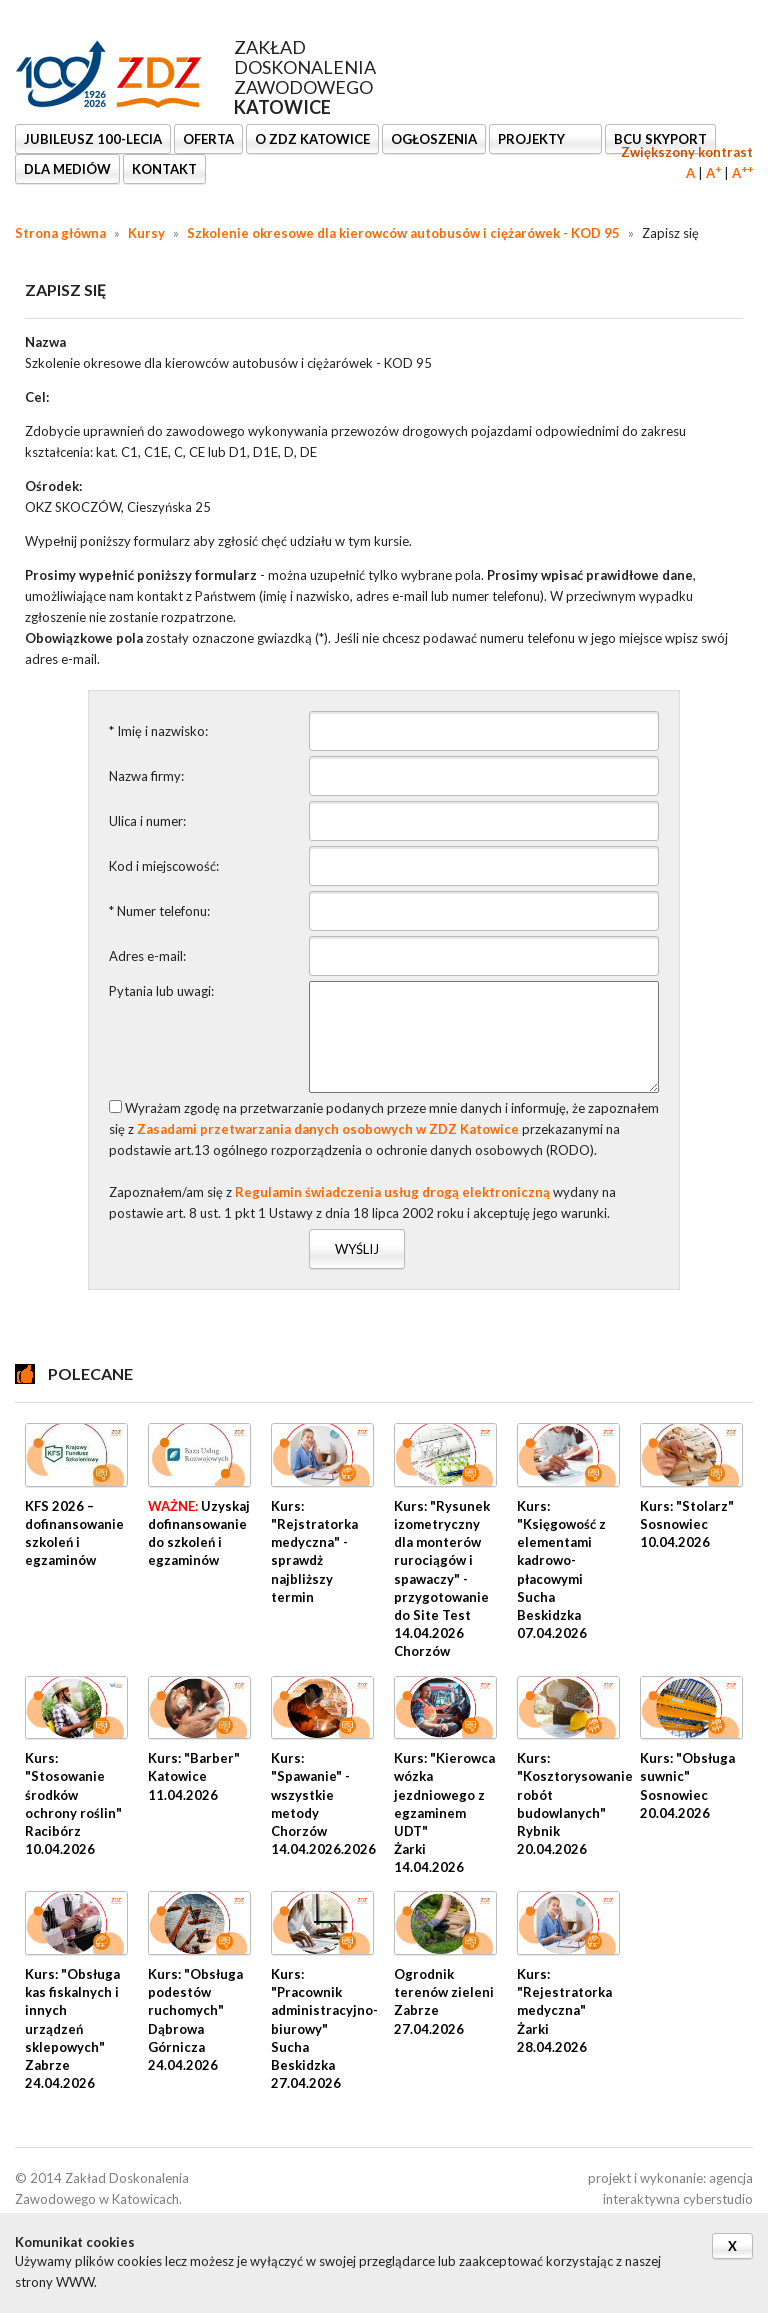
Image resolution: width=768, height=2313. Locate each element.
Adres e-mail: (147, 956)
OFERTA (208, 139)
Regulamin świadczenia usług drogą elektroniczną (392, 1192)
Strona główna (60, 233)
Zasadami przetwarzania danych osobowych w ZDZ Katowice (328, 1129)
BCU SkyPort (660, 139)
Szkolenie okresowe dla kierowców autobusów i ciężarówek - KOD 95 (403, 233)
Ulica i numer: (147, 821)
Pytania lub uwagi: (161, 991)
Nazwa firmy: (146, 776)
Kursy (146, 233)
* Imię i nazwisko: (158, 731)
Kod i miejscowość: (164, 866)
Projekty (533, 139)
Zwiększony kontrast (687, 152)
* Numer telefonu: (159, 911)
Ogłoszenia (434, 139)
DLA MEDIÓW (67, 169)
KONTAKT (164, 169)
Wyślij (357, 1249)
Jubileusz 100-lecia (93, 139)
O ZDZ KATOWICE (312, 139)
